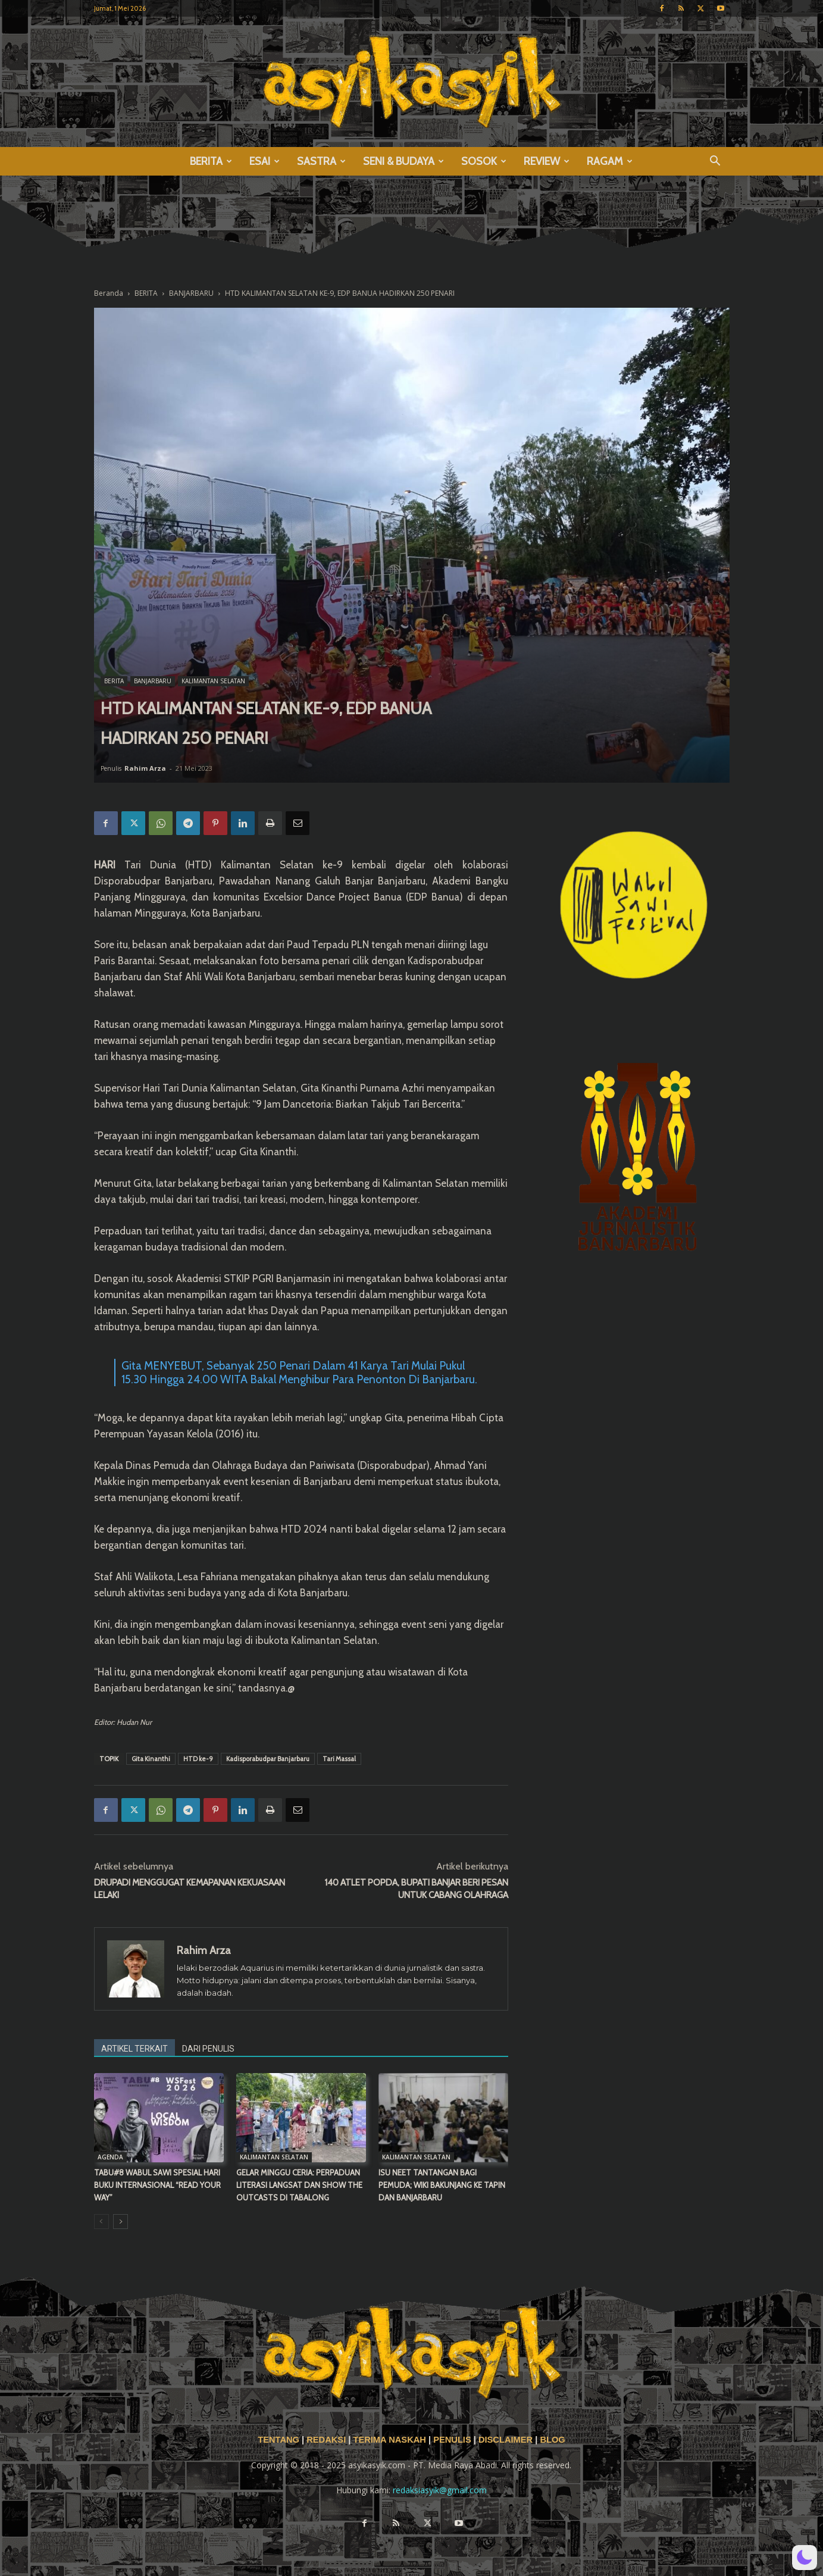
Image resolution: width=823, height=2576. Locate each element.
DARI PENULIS (208, 2048)
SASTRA (321, 161)
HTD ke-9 (198, 1759)
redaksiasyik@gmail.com (440, 2490)
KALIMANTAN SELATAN (213, 681)
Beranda (108, 293)
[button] (715, 162)
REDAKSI (326, 2439)
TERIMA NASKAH (390, 2439)
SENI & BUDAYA (403, 161)
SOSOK (483, 161)
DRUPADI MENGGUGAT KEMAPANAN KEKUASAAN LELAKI (189, 1888)
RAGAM (610, 161)
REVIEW (546, 161)
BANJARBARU (191, 293)
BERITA (211, 161)
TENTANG (280, 2439)
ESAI (264, 161)
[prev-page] (101, 2221)
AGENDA (110, 2157)
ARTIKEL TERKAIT (134, 2048)
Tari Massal (339, 1759)
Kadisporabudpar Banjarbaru (267, 1759)
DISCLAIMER (505, 2439)
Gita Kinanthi (151, 1759)
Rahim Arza (145, 768)
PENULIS (453, 2439)
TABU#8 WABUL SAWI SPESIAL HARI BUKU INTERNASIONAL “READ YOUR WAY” (157, 2185)
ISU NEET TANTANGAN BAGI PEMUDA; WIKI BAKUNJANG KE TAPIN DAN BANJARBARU (441, 2185)
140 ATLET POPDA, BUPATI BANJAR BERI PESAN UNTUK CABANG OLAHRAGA (416, 1888)
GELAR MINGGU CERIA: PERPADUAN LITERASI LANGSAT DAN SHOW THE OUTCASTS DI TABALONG (299, 2185)
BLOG (552, 2439)
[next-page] (120, 2221)
